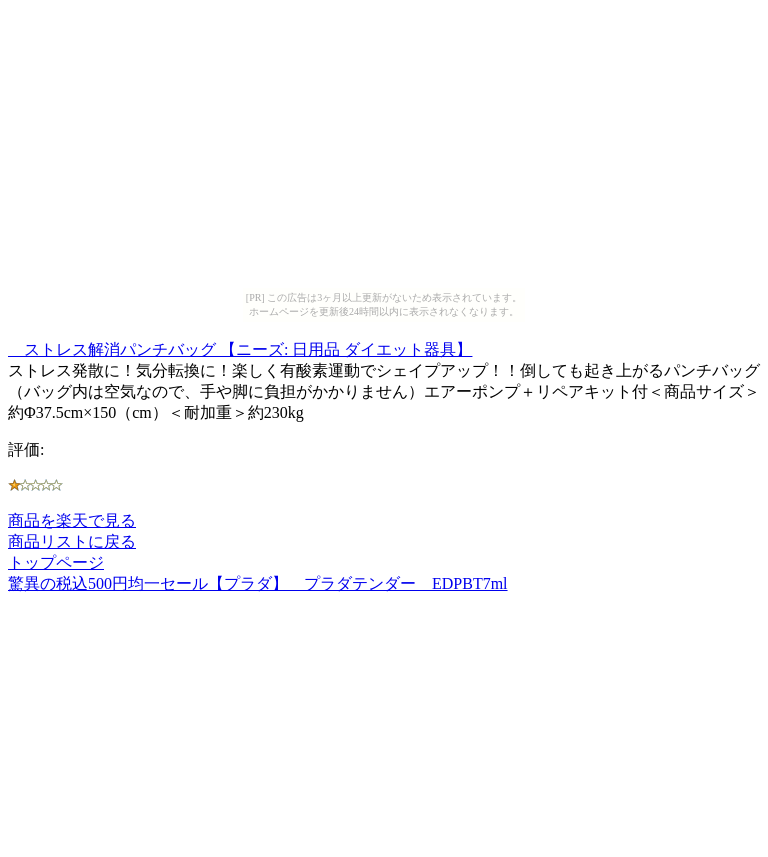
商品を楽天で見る (72, 520)
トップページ (56, 562)
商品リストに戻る (72, 541)
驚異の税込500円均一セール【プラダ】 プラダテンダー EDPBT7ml (258, 583)
